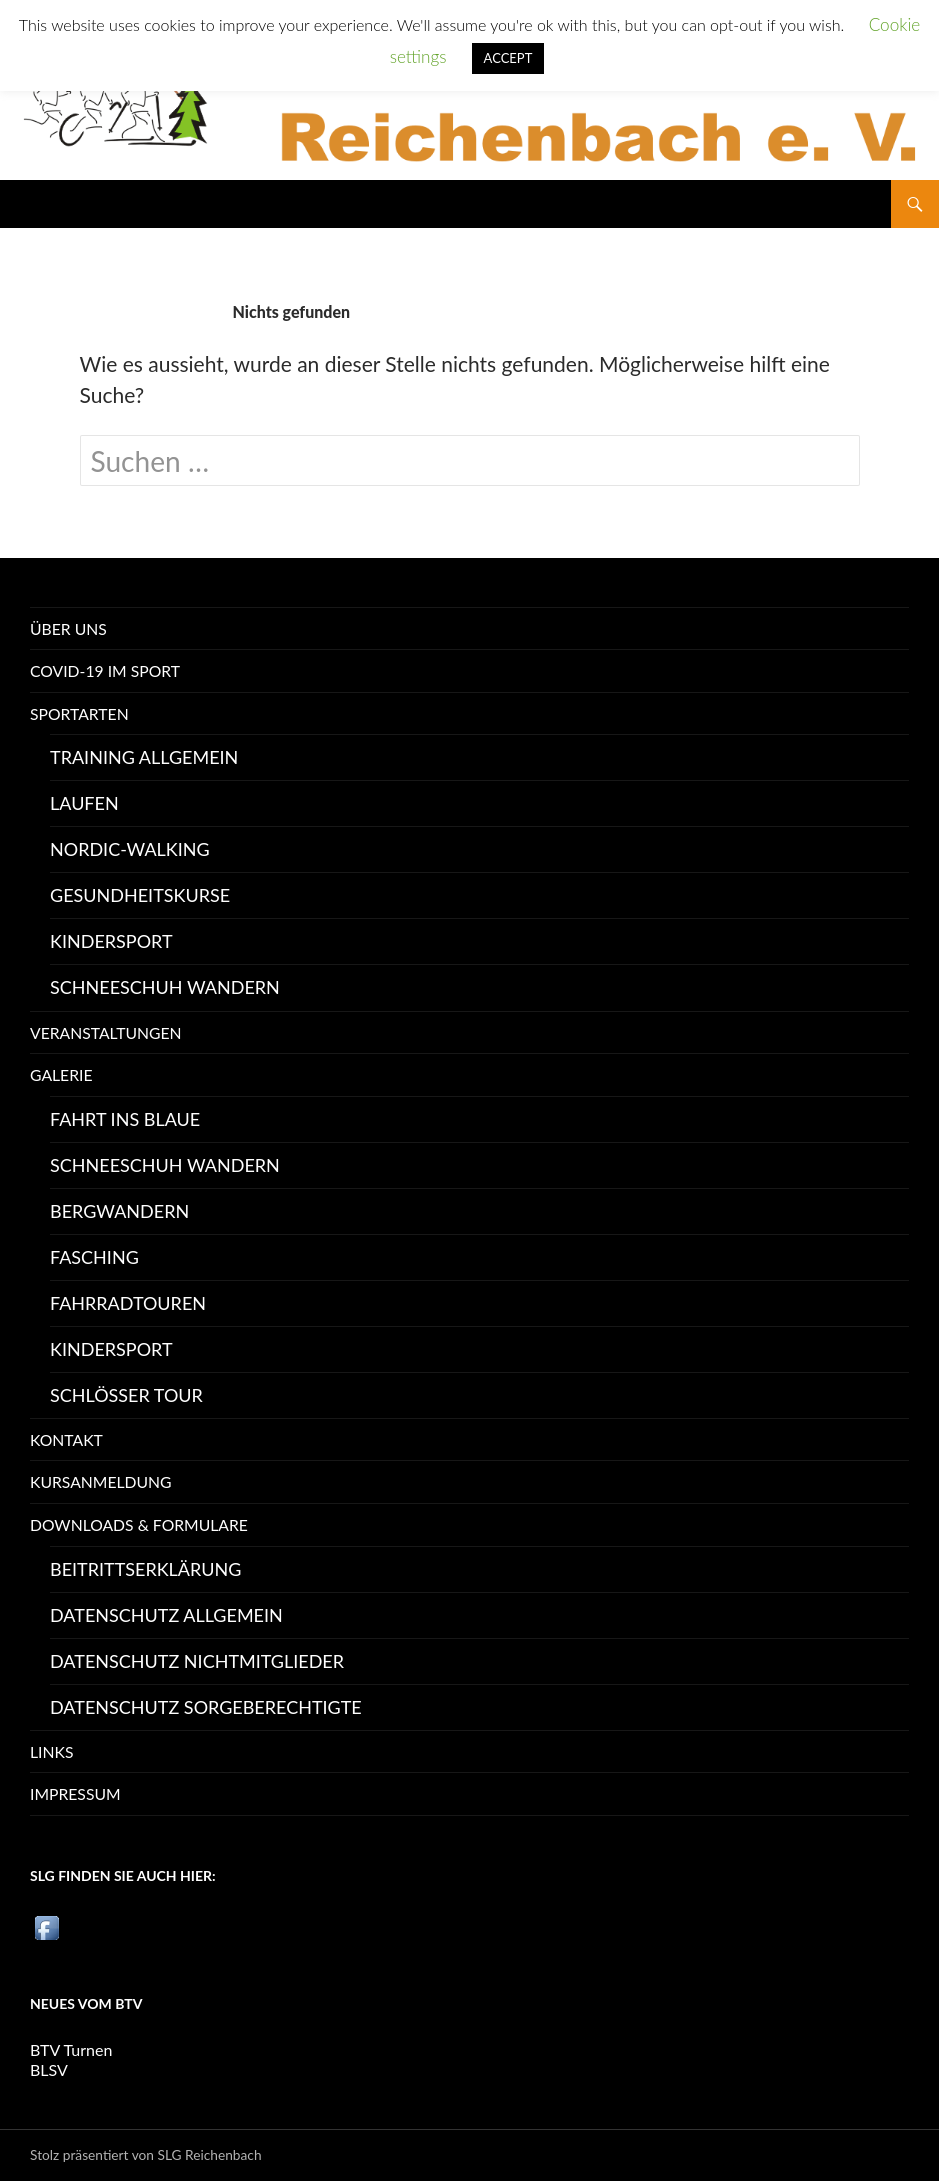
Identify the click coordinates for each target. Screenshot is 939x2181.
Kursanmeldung (101, 1481)
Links (51, 1751)
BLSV (49, 2069)
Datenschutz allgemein (166, 1615)
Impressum (75, 1793)
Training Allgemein (144, 757)
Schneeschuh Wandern (165, 987)
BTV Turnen (71, 2049)
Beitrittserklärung (145, 1569)
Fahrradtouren (128, 1303)
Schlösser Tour (126, 1395)
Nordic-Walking (130, 849)
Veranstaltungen (106, 1032)
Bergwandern (119, 1211)
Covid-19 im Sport (105, 670)
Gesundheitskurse (140, 895)
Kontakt (66, 1439)
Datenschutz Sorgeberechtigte (206, 1707)
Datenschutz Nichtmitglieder (197, 1661)
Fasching (94, 1257)
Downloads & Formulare (139, 1524)
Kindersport (111, 941)
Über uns (68, 628)
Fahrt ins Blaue (125, 1119)
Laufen (84, 803)
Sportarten (79, 713)
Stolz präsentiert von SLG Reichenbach (146, 2154)
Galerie (61, 1074)
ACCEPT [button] (508, 58)
